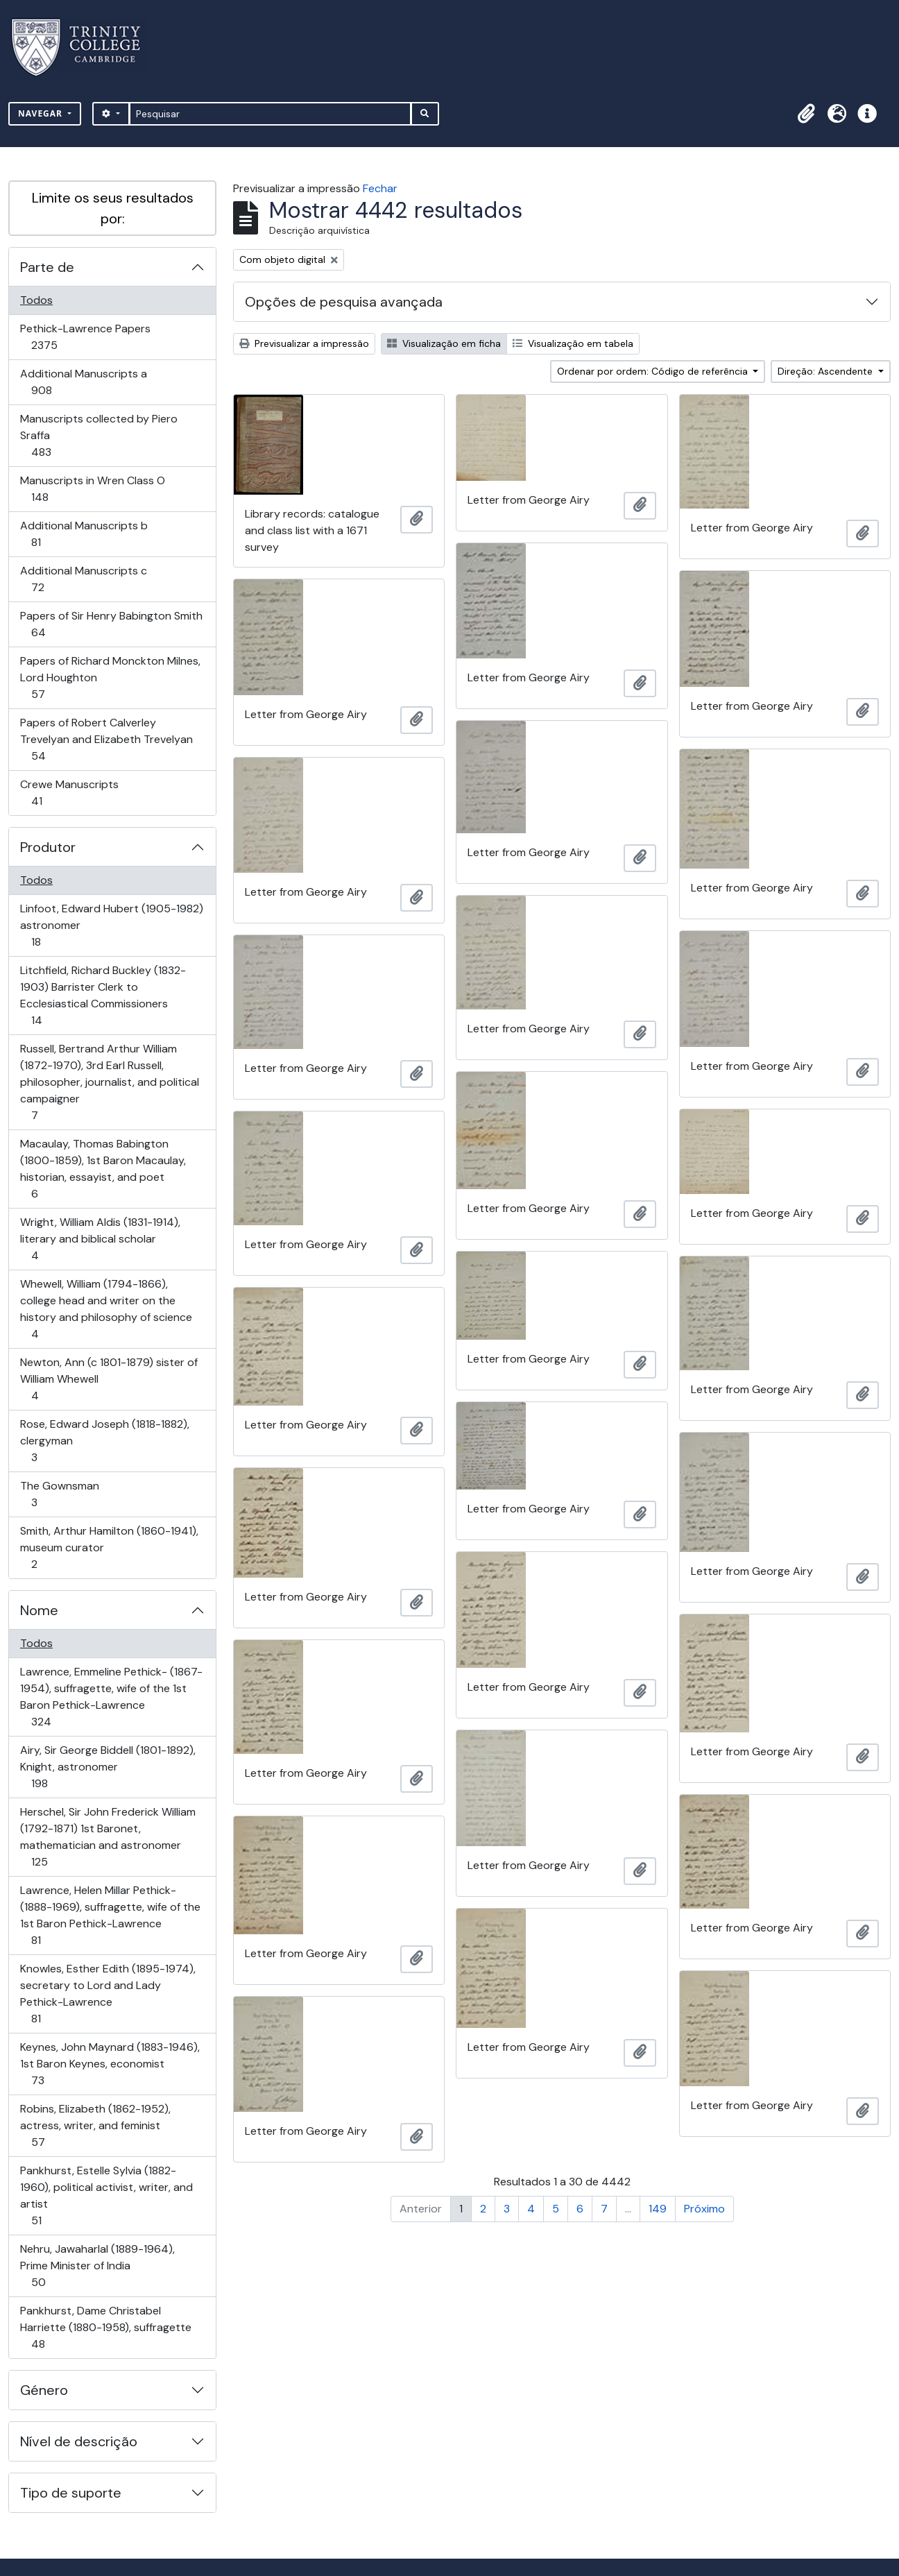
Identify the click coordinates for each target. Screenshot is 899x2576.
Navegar (41, 113)
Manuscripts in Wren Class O (92, 489)
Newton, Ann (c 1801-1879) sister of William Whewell (108, 1379)
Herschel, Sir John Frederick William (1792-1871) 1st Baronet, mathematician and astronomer (107, 1836)
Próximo (704, 2208)
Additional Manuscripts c (83, 579)
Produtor (48, 847)
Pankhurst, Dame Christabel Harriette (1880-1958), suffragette (105, 2327)
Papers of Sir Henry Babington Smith (111, 624)
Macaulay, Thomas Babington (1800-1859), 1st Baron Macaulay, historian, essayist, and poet (102, 1168)
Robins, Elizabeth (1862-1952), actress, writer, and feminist (95, 2125)
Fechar (380, 188)
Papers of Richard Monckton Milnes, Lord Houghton (109, 677)
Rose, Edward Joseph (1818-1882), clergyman (104, 1440)
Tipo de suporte (70, 2493)
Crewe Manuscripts (69, 793)
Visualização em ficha (444, 343)
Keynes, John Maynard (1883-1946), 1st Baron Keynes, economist (109, 2063)
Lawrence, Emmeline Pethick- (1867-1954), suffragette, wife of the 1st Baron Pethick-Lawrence (111, 1696)
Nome (39, 1610)
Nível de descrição (78, 2441)
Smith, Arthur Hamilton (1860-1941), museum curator (108, 1547)
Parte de (47, 267)
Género (44, 2390)
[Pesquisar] (270, 114)
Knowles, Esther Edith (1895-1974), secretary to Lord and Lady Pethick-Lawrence (107, 1993)
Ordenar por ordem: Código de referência (654, 371)
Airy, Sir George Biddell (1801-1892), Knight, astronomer (107, 1766)
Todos (36, 300)
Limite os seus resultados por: (113, 208)
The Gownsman (59, 1494)
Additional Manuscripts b (83, 534)
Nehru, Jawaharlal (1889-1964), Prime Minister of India (97, 2265)
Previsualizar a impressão (304, 343)
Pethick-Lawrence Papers (85, 337)
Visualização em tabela (573, 343)
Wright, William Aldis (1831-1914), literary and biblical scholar (99, 1238)
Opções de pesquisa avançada (344, 302)
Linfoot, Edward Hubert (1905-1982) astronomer (111, 925)
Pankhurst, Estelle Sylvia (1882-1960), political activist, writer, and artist (106, 2195)
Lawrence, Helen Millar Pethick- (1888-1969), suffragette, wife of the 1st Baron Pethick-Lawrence (109, 1915)
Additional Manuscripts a (83, 382)
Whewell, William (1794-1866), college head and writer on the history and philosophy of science (105, 1308)
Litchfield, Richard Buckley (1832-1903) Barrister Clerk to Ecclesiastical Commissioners (102, 995)
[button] (806, 114)
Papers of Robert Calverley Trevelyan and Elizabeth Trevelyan (106, 739)
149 (658, 2208)
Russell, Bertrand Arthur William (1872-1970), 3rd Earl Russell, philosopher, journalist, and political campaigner (109, 1082)
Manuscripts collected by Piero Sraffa (98, 435)
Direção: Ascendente (826, 371)
